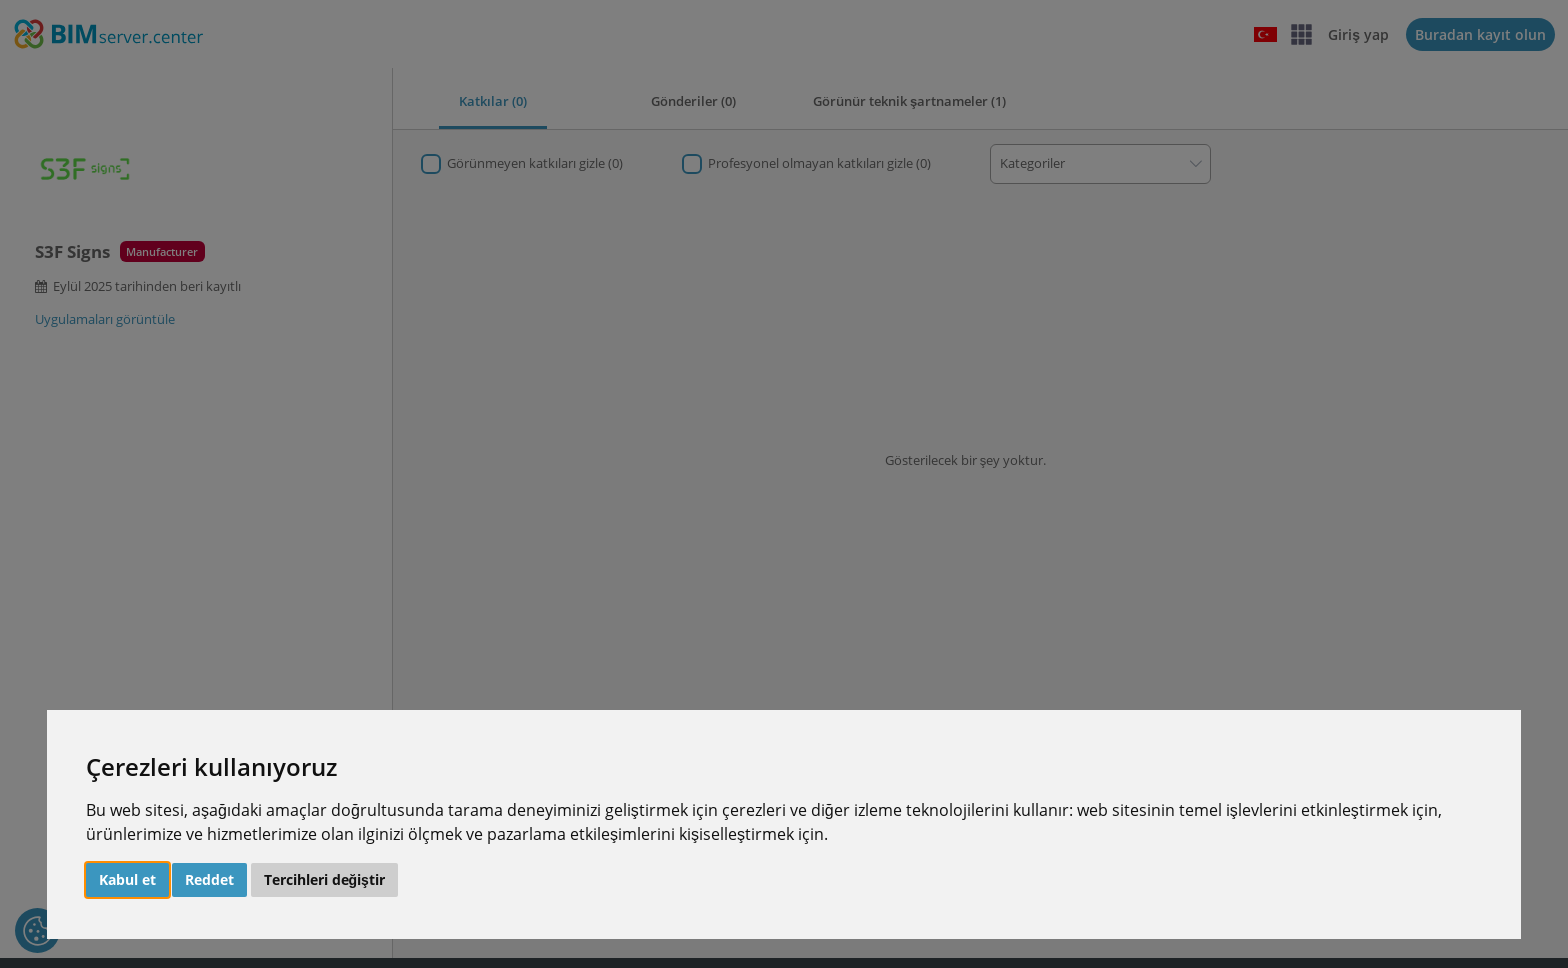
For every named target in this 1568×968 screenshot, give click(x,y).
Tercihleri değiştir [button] (324, 879)
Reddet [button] (209, 879)
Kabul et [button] (127, 879)
